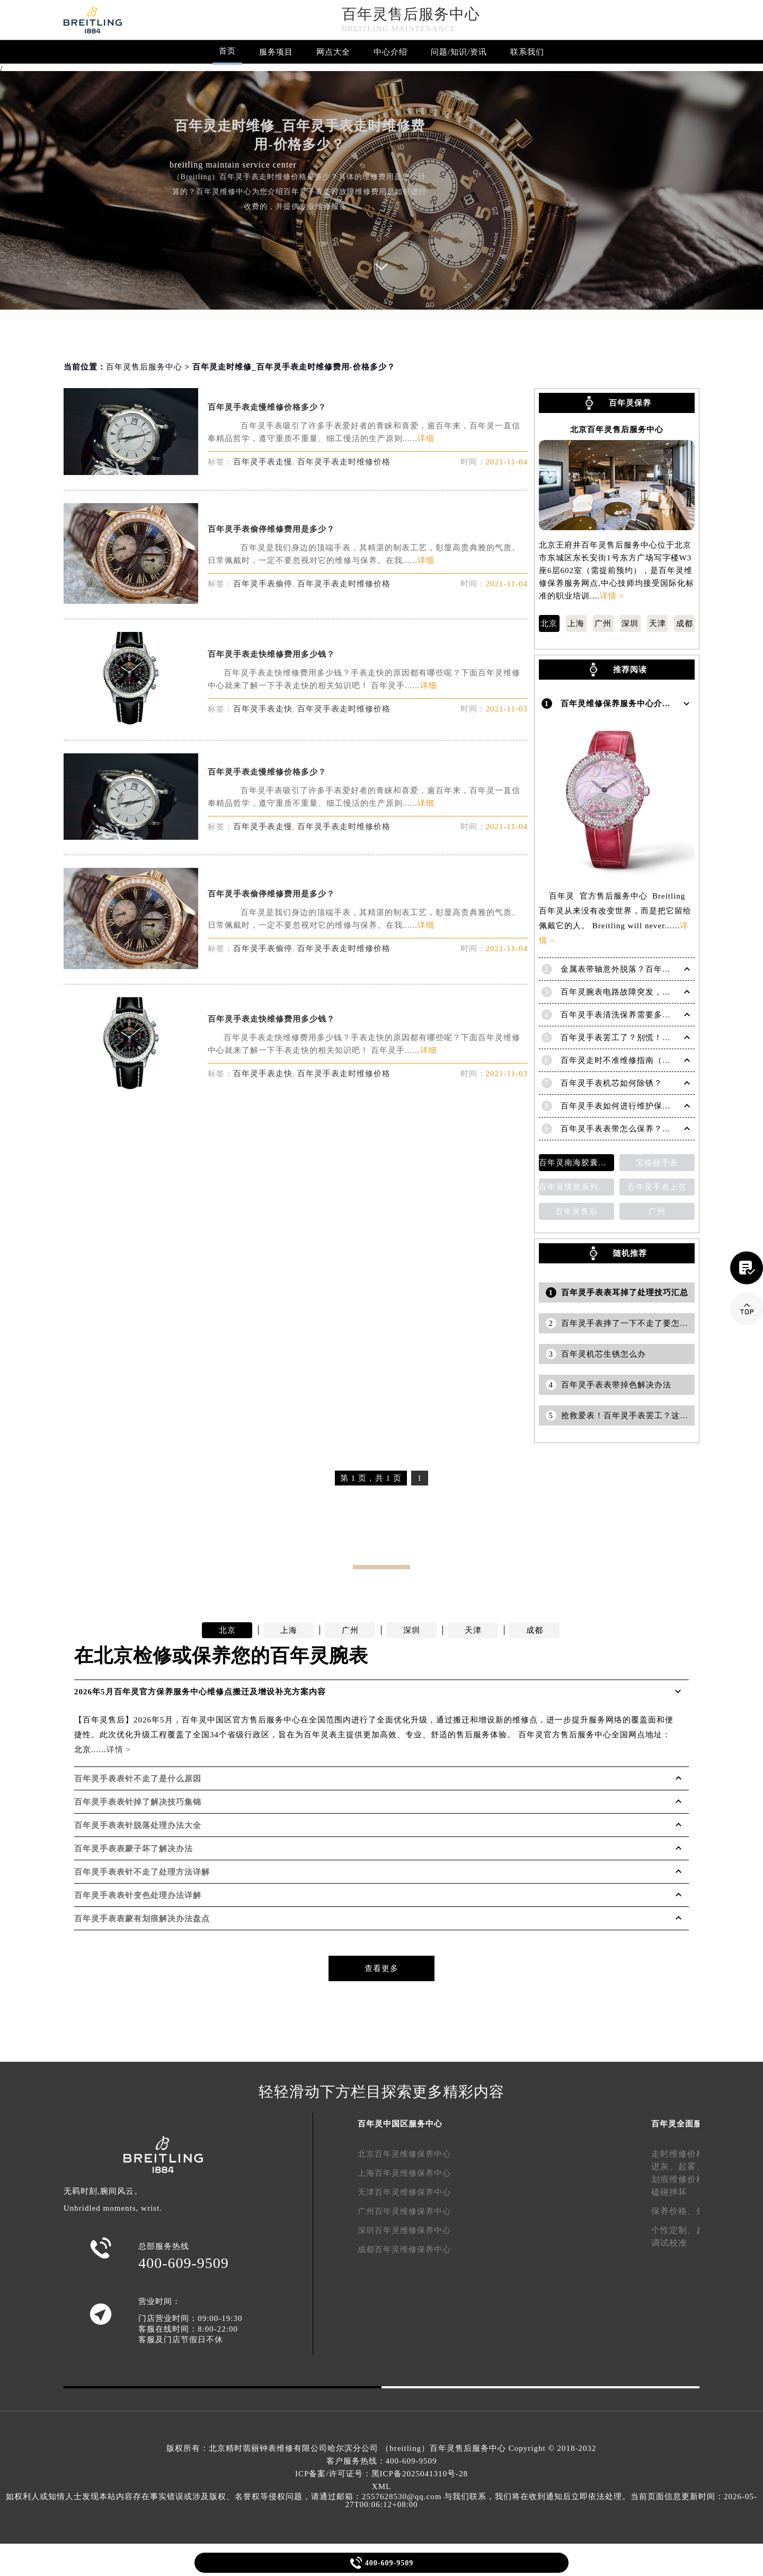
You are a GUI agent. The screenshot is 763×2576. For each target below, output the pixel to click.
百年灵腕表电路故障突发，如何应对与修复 (641, 992)
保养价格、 (673, 2210)
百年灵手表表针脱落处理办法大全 (137, 1825)
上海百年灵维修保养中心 (404, 2173)
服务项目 (276, 52)
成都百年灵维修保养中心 (404, 2249)
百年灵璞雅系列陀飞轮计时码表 (576, 1187)
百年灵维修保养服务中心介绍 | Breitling (637, 703)
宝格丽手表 (657, 1162)
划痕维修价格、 (682, 2179)
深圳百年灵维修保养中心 (404, 2230)
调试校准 (669, 2242)
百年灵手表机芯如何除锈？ (611, 1083)
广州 (603, 623)
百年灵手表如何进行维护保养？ (620, 1106)
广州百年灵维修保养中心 (404, 2211)
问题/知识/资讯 (459, 52)
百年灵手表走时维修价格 (344, 462)
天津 (657, 623)
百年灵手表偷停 (262, 583)
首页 (227, 51)
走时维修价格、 (682, 2153)
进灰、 (664, 2166)
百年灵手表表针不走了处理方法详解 (142, 1872)
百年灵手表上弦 (657, 1187)
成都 (684, 623)
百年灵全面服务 (681, 2124)
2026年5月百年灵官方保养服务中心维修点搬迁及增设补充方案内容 (200, 1691)
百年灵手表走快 (262, 709)
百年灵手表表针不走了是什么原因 (137, 1778)
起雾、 (691, 2166)
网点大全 (333, 52)
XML (381, 2486)
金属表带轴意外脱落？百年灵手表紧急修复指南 (650, 969)
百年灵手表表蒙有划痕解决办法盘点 (142, 1918)
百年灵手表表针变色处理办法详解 (137, 1895)
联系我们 (527, 52)
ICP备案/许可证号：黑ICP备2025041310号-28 (381, 2473)
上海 (575, 623)
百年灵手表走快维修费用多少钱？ (271, 654)
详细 (426, 438)
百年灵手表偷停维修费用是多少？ (271, 529)
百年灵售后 (576, 1211)
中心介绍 (390, 52)
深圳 (630, 623)
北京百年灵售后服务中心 (616, 430)
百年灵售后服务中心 (411, 14)
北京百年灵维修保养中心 (404, 2154)
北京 (548, 623)
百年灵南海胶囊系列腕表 (576, 1162)
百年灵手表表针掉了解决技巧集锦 (137, 1802)
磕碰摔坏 (669, 2191)
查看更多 (381, 1968)
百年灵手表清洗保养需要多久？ (620, 1014)
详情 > (612, 596)
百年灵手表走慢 (262, 462)
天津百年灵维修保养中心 (404, 2192)
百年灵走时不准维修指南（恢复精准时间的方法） (654, 1060)
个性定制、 (673, 2230)
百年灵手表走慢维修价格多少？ (267, 407)
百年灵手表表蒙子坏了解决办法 (133, 1848)
